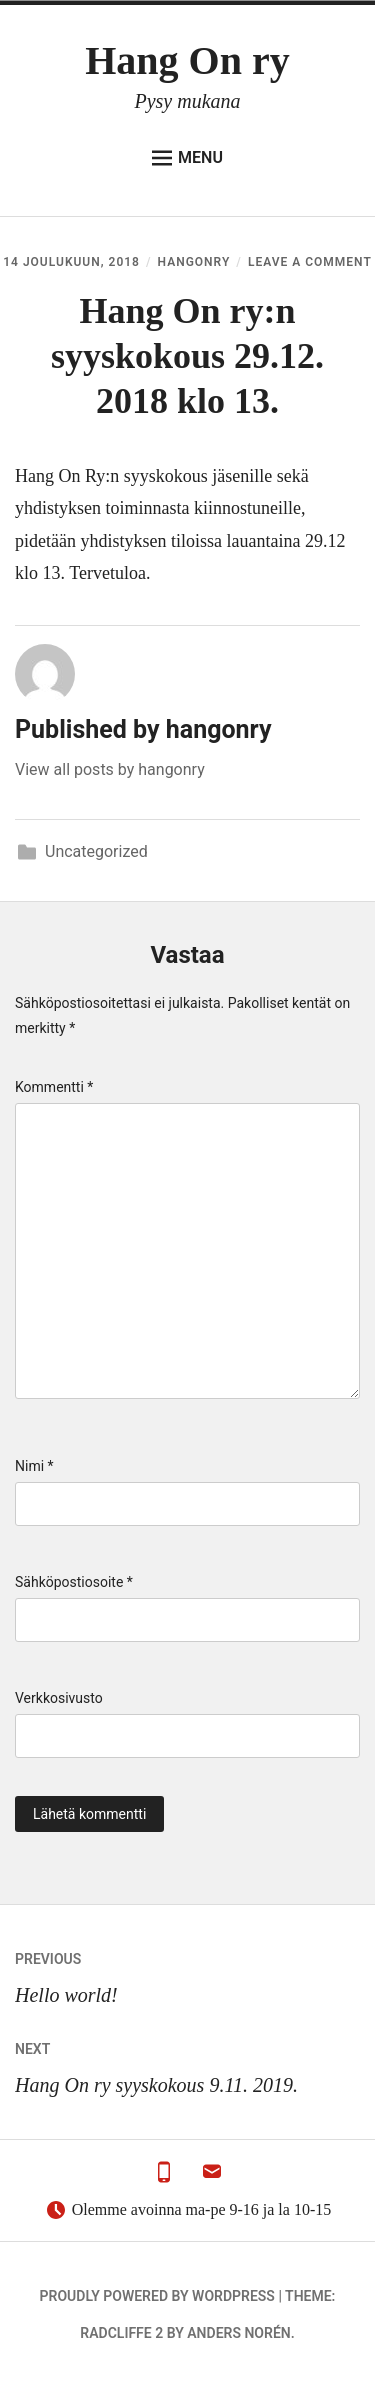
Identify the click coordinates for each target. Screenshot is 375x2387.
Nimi (34, 1466)
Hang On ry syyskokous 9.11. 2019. (187, 2063)
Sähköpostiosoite (74, 1582)
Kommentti (54, 1087)
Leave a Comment (310, 262)
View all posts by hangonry (110, 769)
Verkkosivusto (59, 1698)
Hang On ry (187, 60)
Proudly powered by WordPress (157, 2296)
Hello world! (187, 1973)
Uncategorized (96, 851)
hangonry (194, 262)
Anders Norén (238, 2333)
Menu (187, 158)
